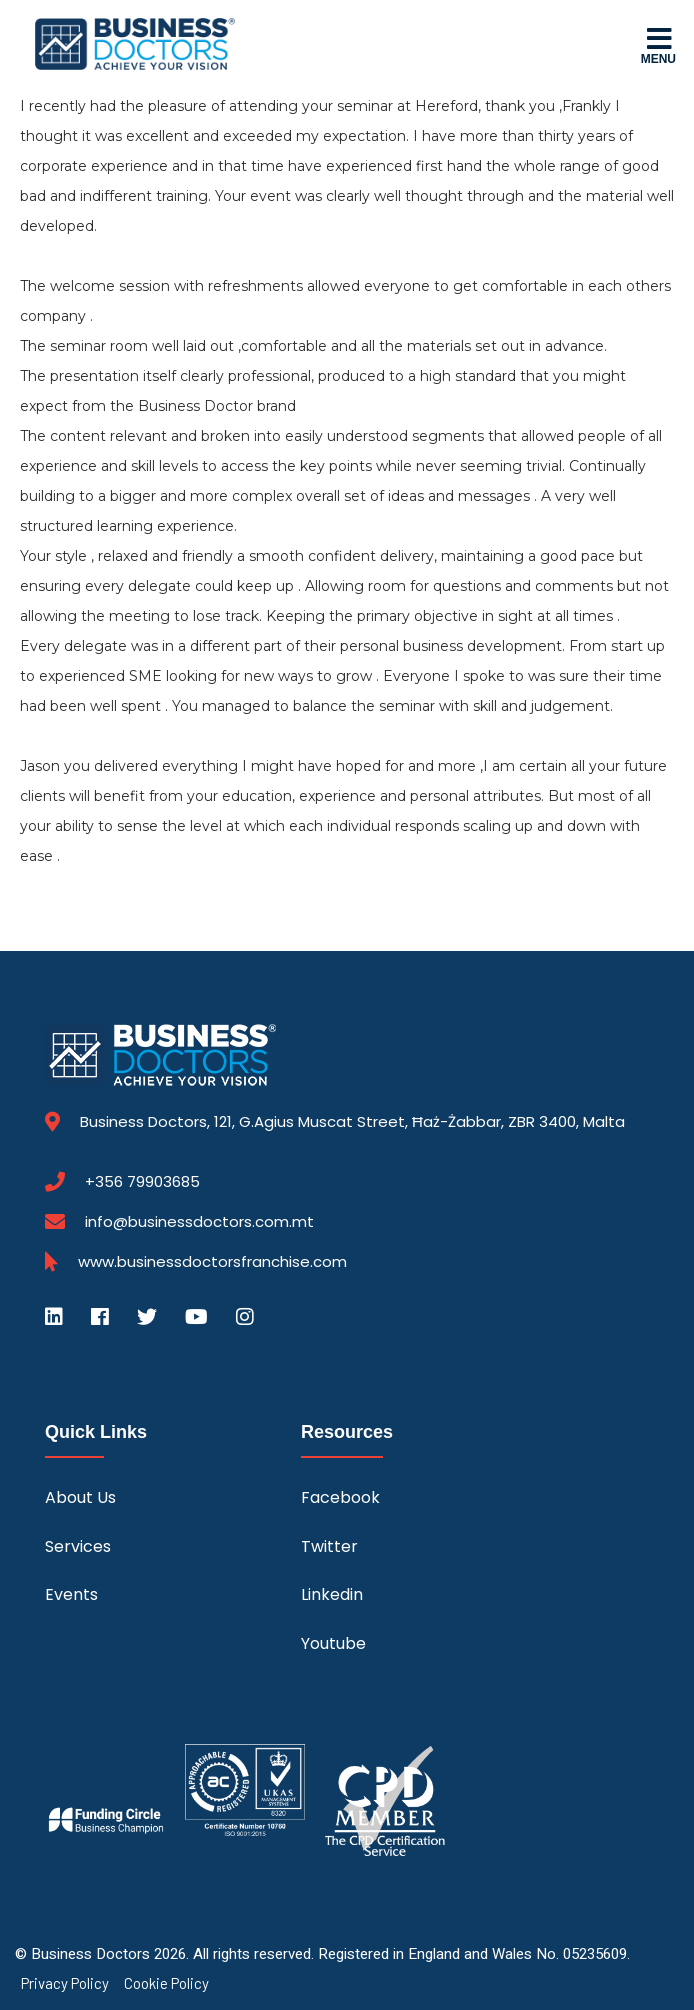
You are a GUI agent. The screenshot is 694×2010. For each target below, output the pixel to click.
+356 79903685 (142, 1182)
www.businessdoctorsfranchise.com (212, 1262)
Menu (658, 45)
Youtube (333, 1643)
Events (71, 1594)
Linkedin (332, 1594)
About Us (80, 1497)
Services (78, 1546)
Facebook (340, 1497)
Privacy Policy (65, 1983)
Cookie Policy (166, 1983)
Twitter (329, 1546)
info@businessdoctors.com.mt (199, 1221)
